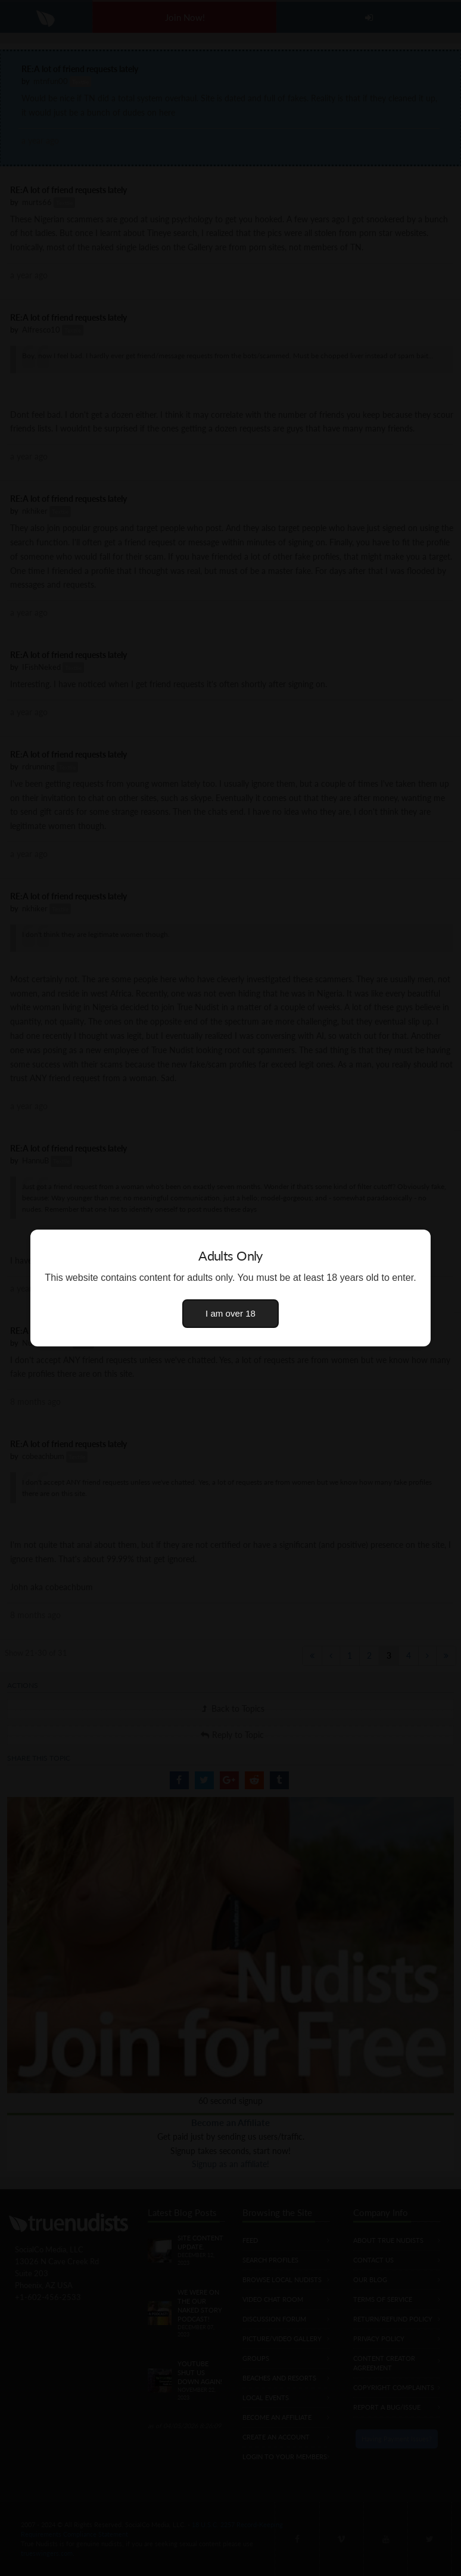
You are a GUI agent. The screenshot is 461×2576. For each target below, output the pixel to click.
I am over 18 (230, 1313)
